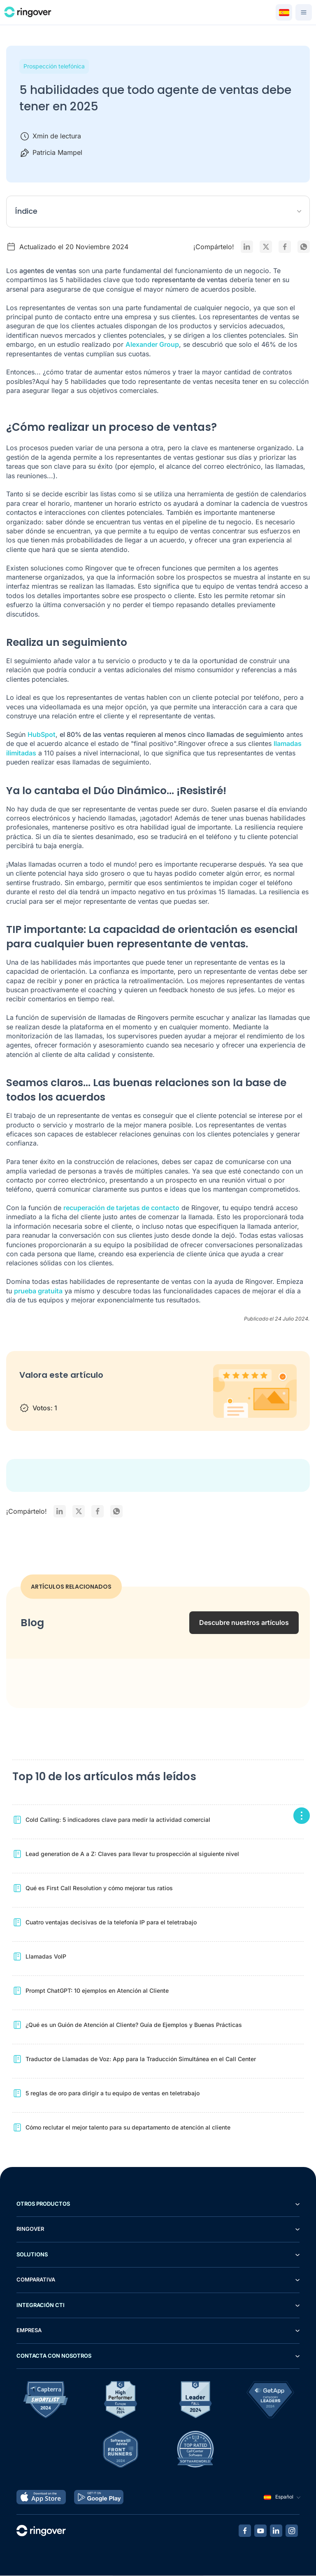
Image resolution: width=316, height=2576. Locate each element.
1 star (27, 1392)
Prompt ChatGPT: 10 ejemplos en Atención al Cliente (97, 1990)
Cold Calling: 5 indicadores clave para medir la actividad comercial (118, 1819)
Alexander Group (152, 345)
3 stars (59, 1392)
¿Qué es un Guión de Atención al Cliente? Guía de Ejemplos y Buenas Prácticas (134, 2025)
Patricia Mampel (57, 152)
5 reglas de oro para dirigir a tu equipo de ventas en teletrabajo (113, 2093)
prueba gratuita (38, 1291)
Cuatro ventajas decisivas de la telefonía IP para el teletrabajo (111, 1922)
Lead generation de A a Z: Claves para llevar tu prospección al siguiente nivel (132, 1854)
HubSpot (42, 735)
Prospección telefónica (54, 66)
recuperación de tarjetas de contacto (121, 1208)
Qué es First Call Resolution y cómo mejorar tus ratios (99, 1888)
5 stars (91, 1392)
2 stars (43, 1392)
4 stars (75, 1392)
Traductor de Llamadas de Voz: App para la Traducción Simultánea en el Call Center (141, 2059)
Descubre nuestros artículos (244, 1623)
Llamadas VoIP (46, 1956)
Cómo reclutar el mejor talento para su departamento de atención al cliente (128, 2127)
